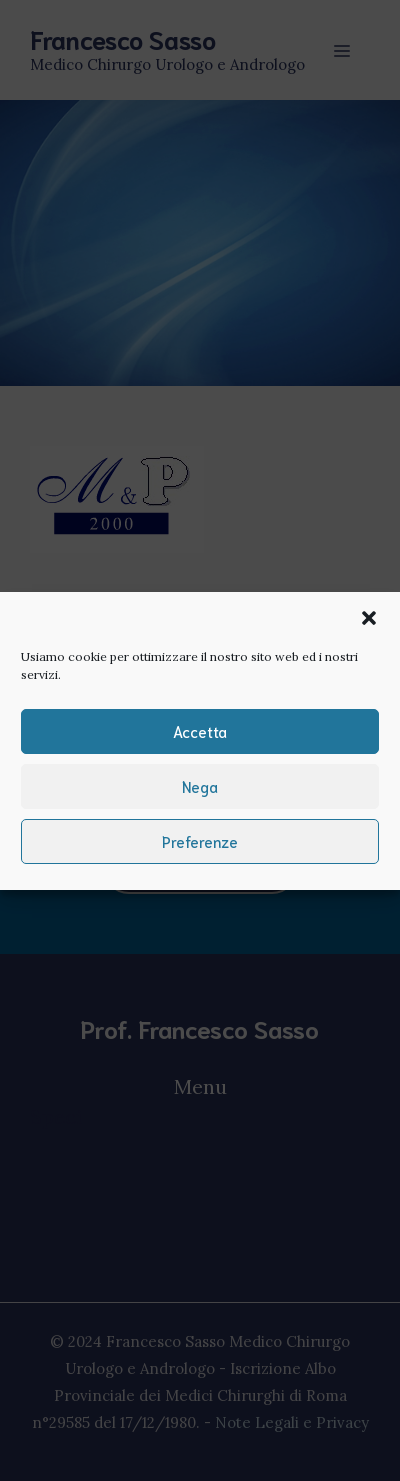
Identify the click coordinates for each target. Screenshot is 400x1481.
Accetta (200, 731)
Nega (200, 786)
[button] (369, 618)
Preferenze (200, 841)
